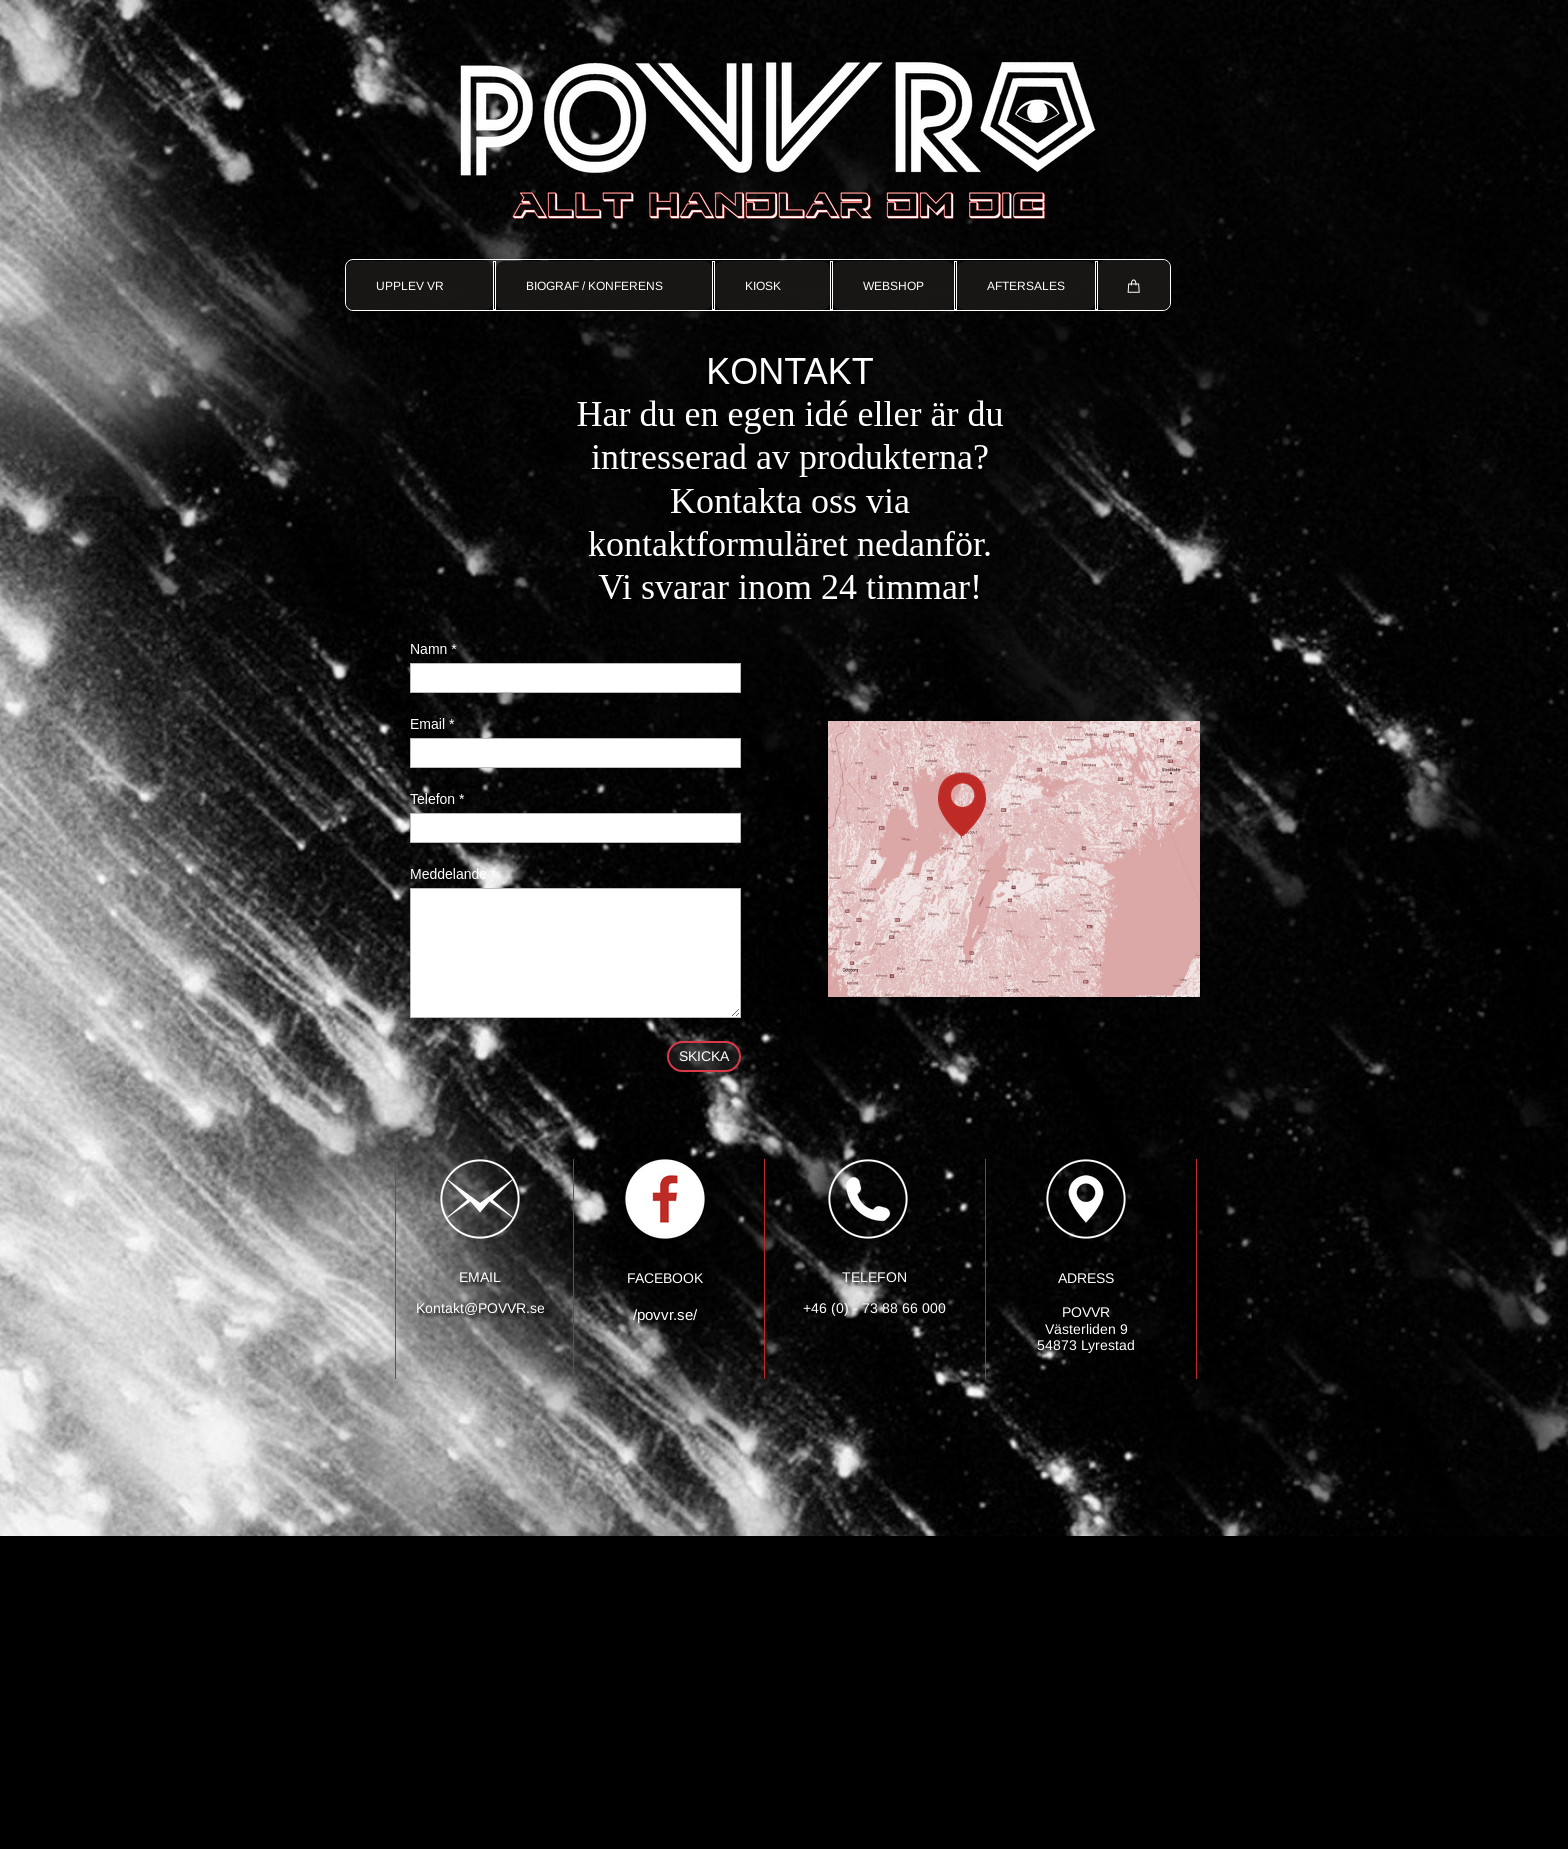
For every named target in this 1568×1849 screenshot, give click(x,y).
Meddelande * (453, 874)
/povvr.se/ (665, 1314)
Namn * (433, 649)
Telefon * (437, 799)
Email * (432, 724)
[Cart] (1134, 285)
